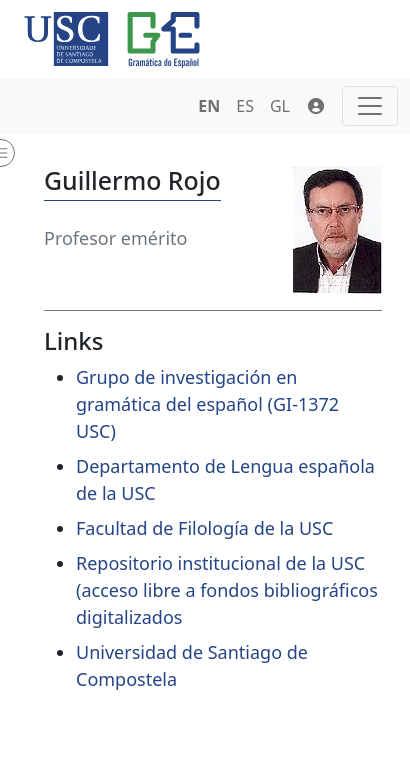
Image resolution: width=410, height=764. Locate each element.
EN (209, 106)
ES (245, 106)
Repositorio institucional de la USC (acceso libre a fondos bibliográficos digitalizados (227, 590)
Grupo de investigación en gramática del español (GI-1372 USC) (207, 404)
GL (280, 106)
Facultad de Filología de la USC (204, 528)
